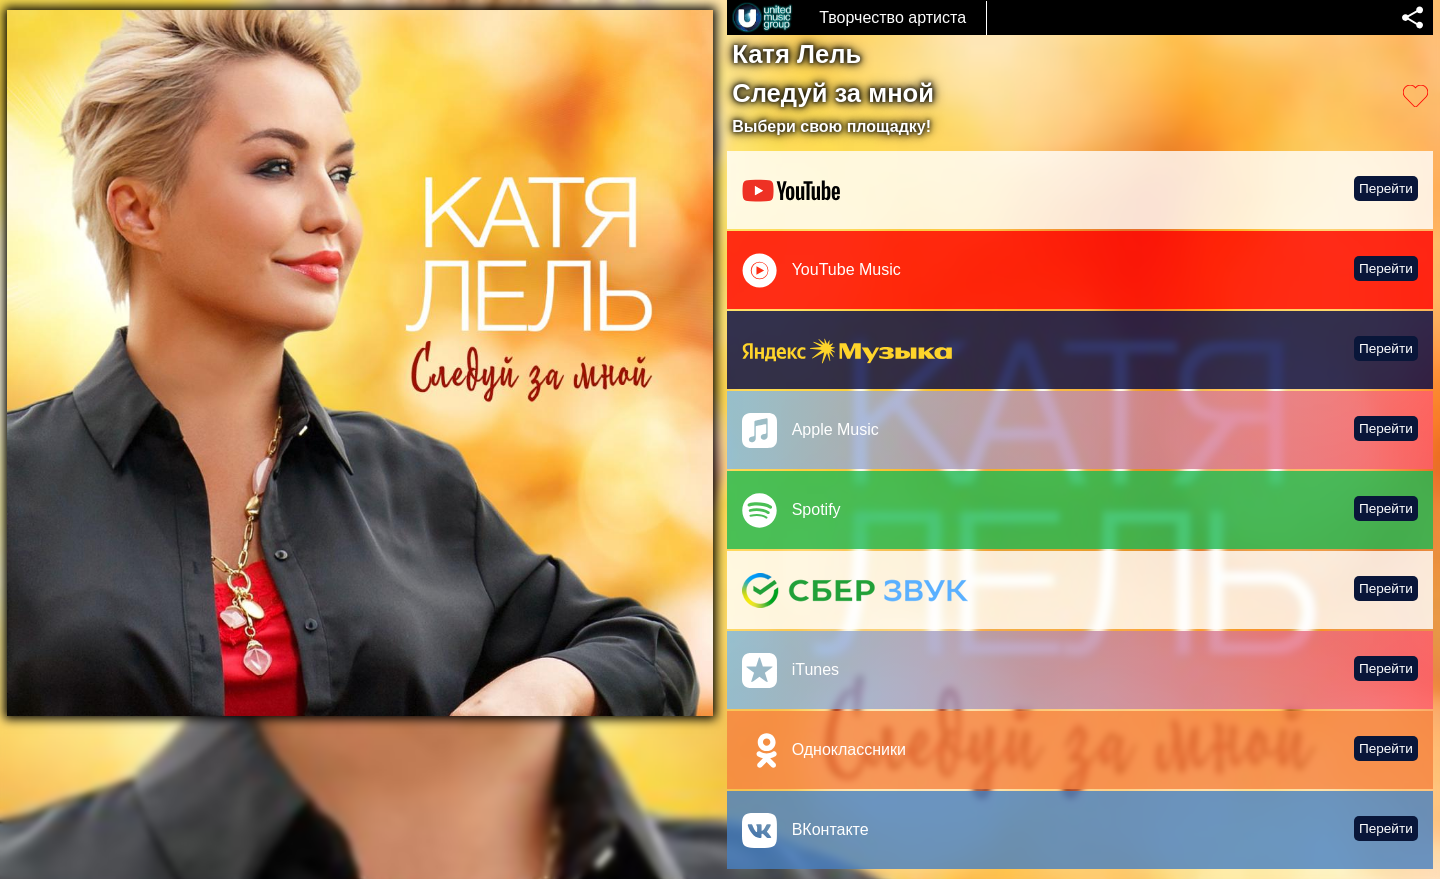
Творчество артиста (892, 17)
